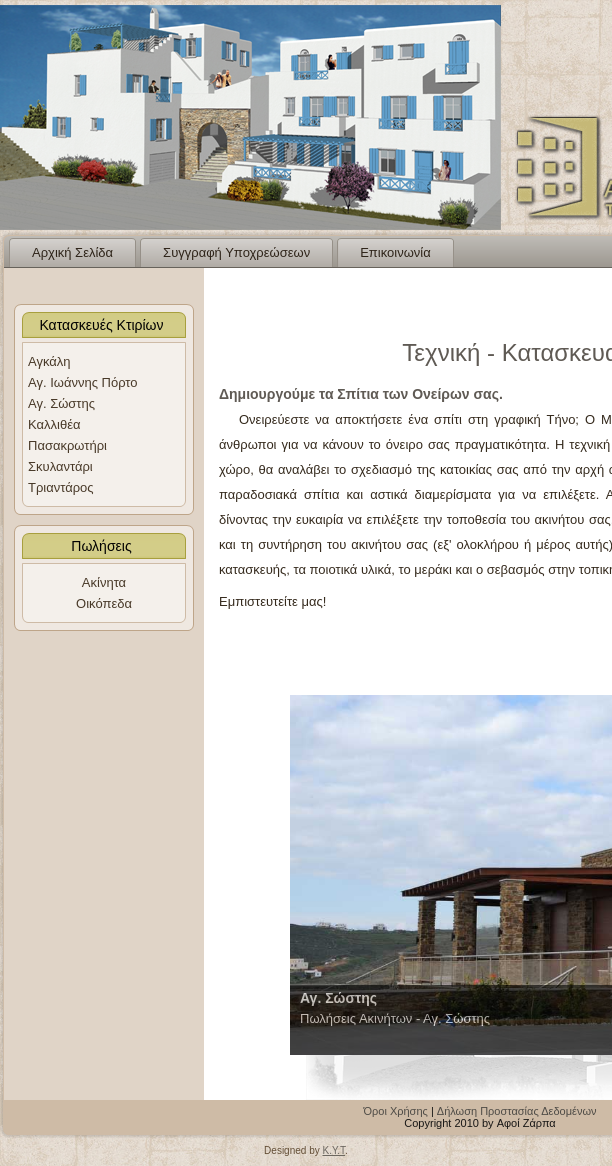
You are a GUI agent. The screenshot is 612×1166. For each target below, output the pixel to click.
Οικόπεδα (104, 603)
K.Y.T (333, 1150)
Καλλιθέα (54, 424)
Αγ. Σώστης (61, 403)
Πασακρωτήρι (67, 445)
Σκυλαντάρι (60, 466)
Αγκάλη (49, 361)
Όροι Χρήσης (396, 1111)
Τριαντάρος (61, 487)
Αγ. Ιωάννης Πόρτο (83, 382)
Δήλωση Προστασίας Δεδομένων (517, 1111)
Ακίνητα (104, 582)
